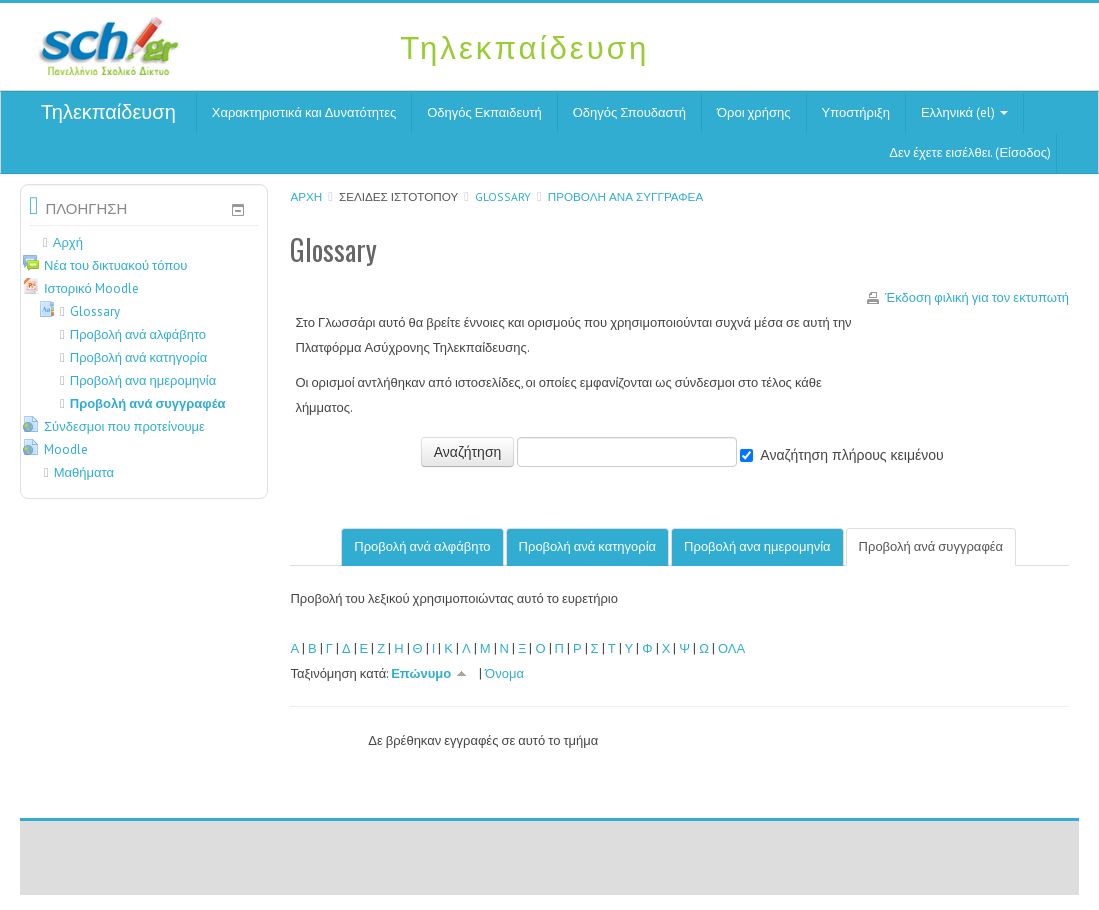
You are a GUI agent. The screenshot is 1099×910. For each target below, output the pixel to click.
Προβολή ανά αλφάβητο (422, 546)
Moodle (66, 449)
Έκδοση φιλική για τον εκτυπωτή (977, 297)
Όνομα (504, 673)
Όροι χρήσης (754, 112)
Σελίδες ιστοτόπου (398, 196)
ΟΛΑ (731, 648)
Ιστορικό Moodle (91, 288)
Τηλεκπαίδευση (108, 112)
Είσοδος (1023, 152)
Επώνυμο (433, 673)
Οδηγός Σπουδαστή (629, 112)
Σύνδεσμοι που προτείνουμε (124, 426)
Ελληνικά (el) (964, 112)
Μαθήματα (84, 472)
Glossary (503, 196)
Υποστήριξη (856, 112)
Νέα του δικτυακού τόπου (115, 265)
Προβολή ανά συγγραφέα (625, 196)
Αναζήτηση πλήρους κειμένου (851, 455)
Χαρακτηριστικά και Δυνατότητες (304, 112)
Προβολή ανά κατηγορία (588, 546)
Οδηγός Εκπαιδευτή (484, 112)
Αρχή (306, 196)
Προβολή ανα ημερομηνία (757, 546)
